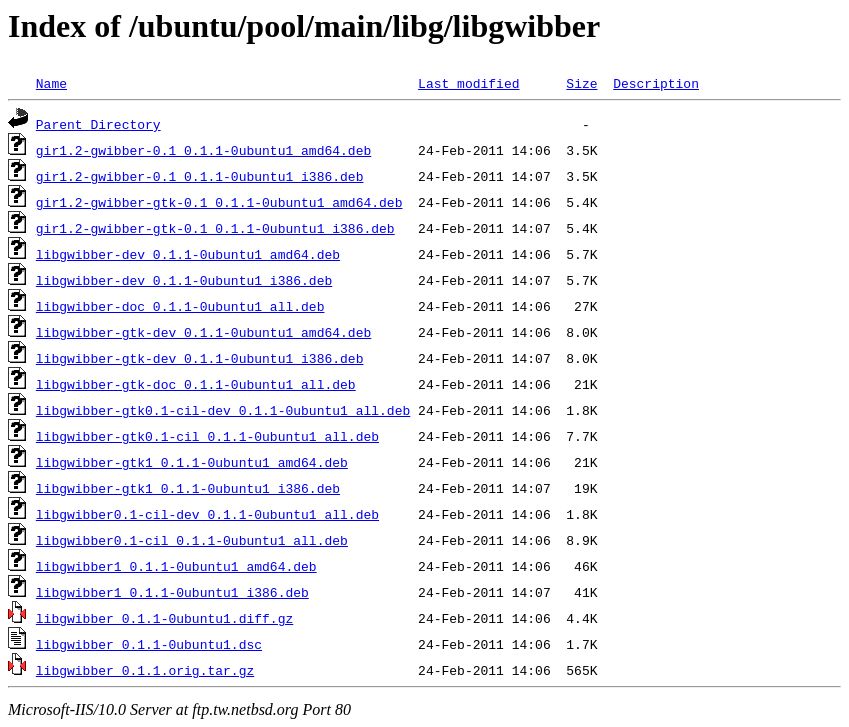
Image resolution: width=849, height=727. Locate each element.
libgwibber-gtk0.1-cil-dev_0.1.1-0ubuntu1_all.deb (223, 410)
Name (51, 83)
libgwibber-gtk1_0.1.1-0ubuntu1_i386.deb (188, 488)
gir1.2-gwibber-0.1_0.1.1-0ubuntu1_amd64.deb (203, 150)
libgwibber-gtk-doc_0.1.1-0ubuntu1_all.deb (196, 384)
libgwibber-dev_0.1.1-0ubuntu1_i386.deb (184, 280)
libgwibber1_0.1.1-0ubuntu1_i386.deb (172, 592)
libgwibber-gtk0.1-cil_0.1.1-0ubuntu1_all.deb (207, 436)
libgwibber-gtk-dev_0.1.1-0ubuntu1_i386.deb (200, 358)
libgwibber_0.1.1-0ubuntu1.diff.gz (164, 618)
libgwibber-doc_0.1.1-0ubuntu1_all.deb (180, 306)
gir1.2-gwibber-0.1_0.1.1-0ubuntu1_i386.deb (200, 176)
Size (581, 83)
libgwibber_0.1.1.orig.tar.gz (145, 670)
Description (656, 83)
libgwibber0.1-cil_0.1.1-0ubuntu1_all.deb (192, 540)
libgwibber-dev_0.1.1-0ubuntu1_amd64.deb (188, 254)
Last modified (468, 83)
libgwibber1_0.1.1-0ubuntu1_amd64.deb (176, 566)
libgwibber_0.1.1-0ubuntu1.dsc (149, 644)
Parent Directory (98, 124)
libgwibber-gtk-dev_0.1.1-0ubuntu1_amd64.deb (203, 332)
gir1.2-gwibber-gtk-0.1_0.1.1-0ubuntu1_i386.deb (215, 228)
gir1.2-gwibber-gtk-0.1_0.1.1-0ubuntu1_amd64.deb (219, 202)
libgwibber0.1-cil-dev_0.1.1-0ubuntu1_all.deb (207, 514)
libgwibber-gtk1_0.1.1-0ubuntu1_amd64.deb (192, 462)
